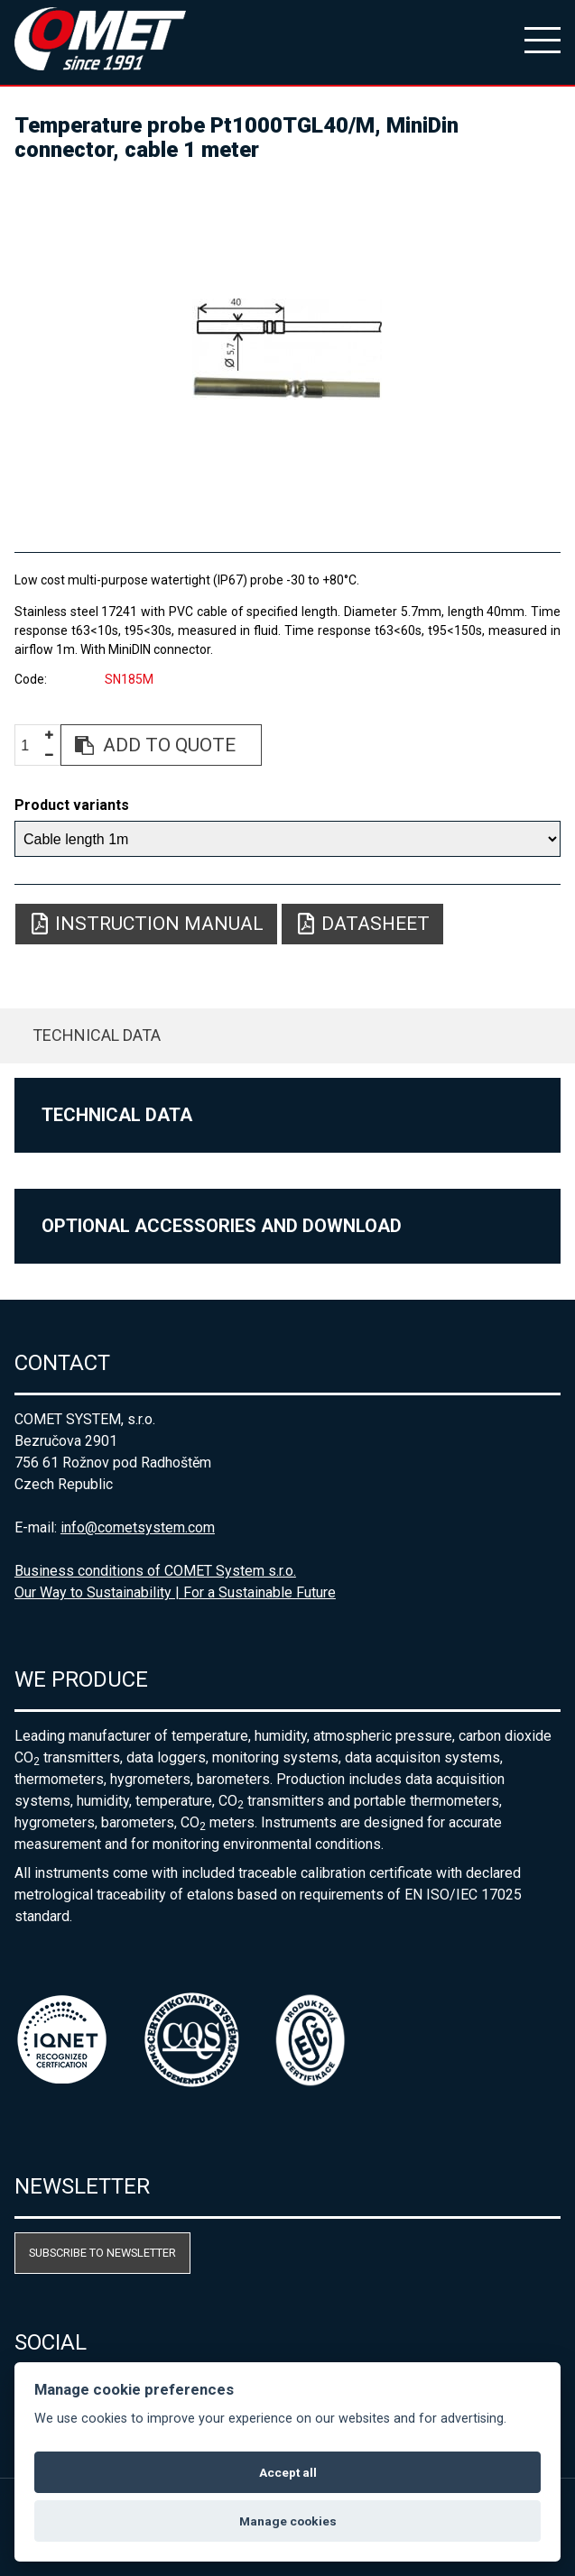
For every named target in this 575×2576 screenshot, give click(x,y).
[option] (287, 349)
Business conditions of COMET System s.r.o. (155, 1570)
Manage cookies (288, 2521)
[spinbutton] (31, 745)
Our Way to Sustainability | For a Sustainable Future (175, 1592)
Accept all (288, 2472)
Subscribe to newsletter (102, 2252)
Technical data (96, 1035)
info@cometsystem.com (137, 1527)
